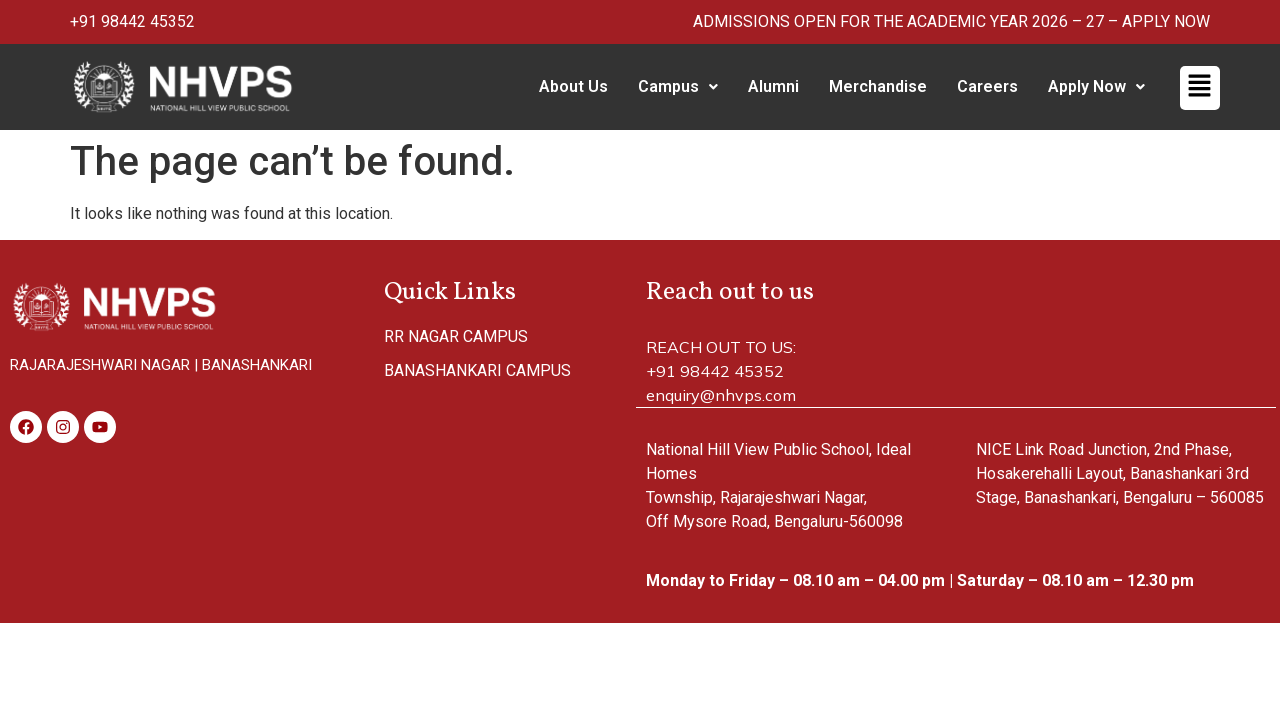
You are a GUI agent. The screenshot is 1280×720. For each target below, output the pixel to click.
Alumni (773, 86)
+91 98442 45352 (132, 21)
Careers (987, 86)
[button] (678, 87)
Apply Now (1096, 86)
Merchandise (878, 86)
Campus (678, 86)
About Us (573, 86)
